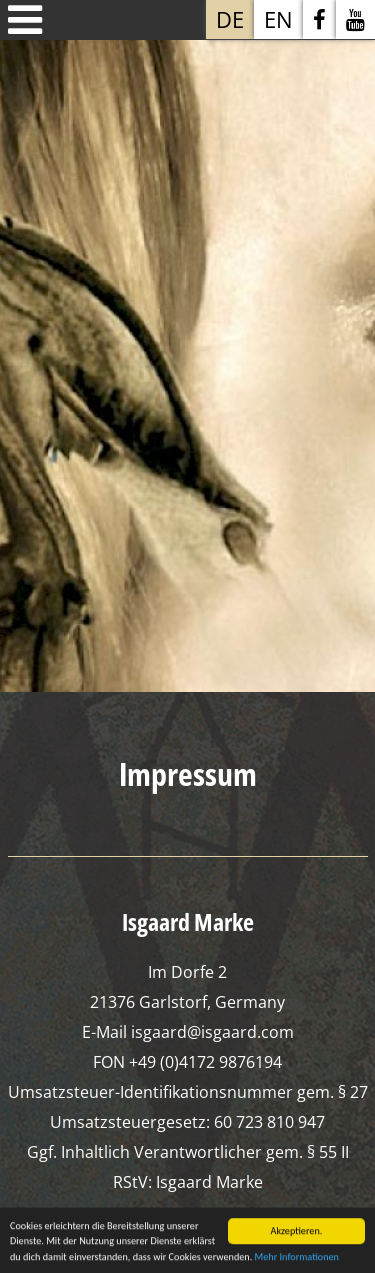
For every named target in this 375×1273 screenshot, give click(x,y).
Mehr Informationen (297, 1258)
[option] (187, 358)
